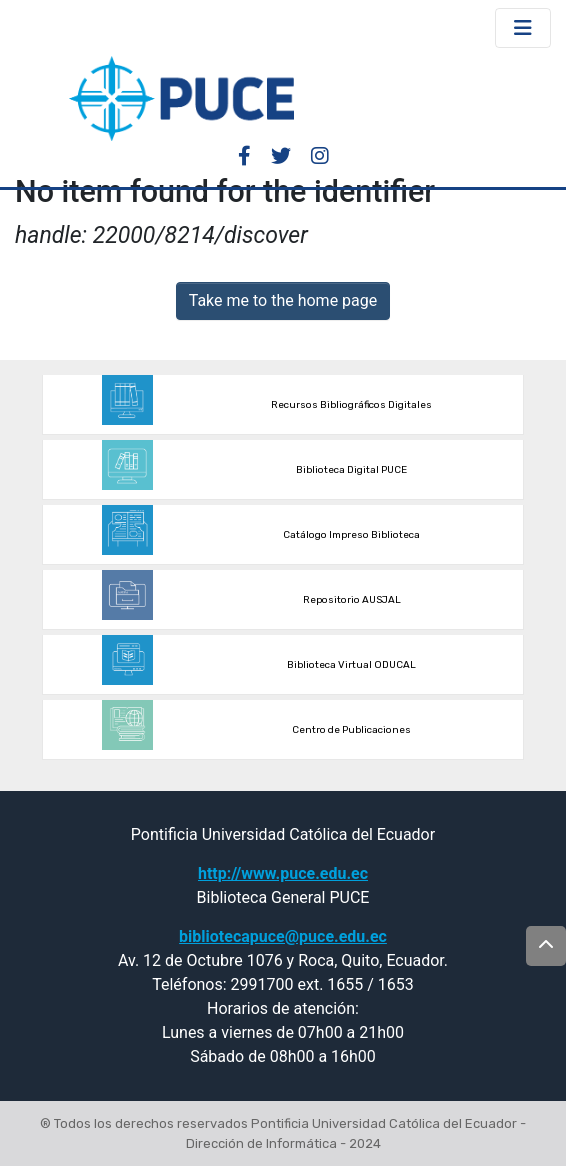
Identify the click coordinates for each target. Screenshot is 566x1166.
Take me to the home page (283, 300)
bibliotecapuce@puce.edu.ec (283, 936)
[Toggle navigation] (523, 28)
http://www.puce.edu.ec (283, 873)
